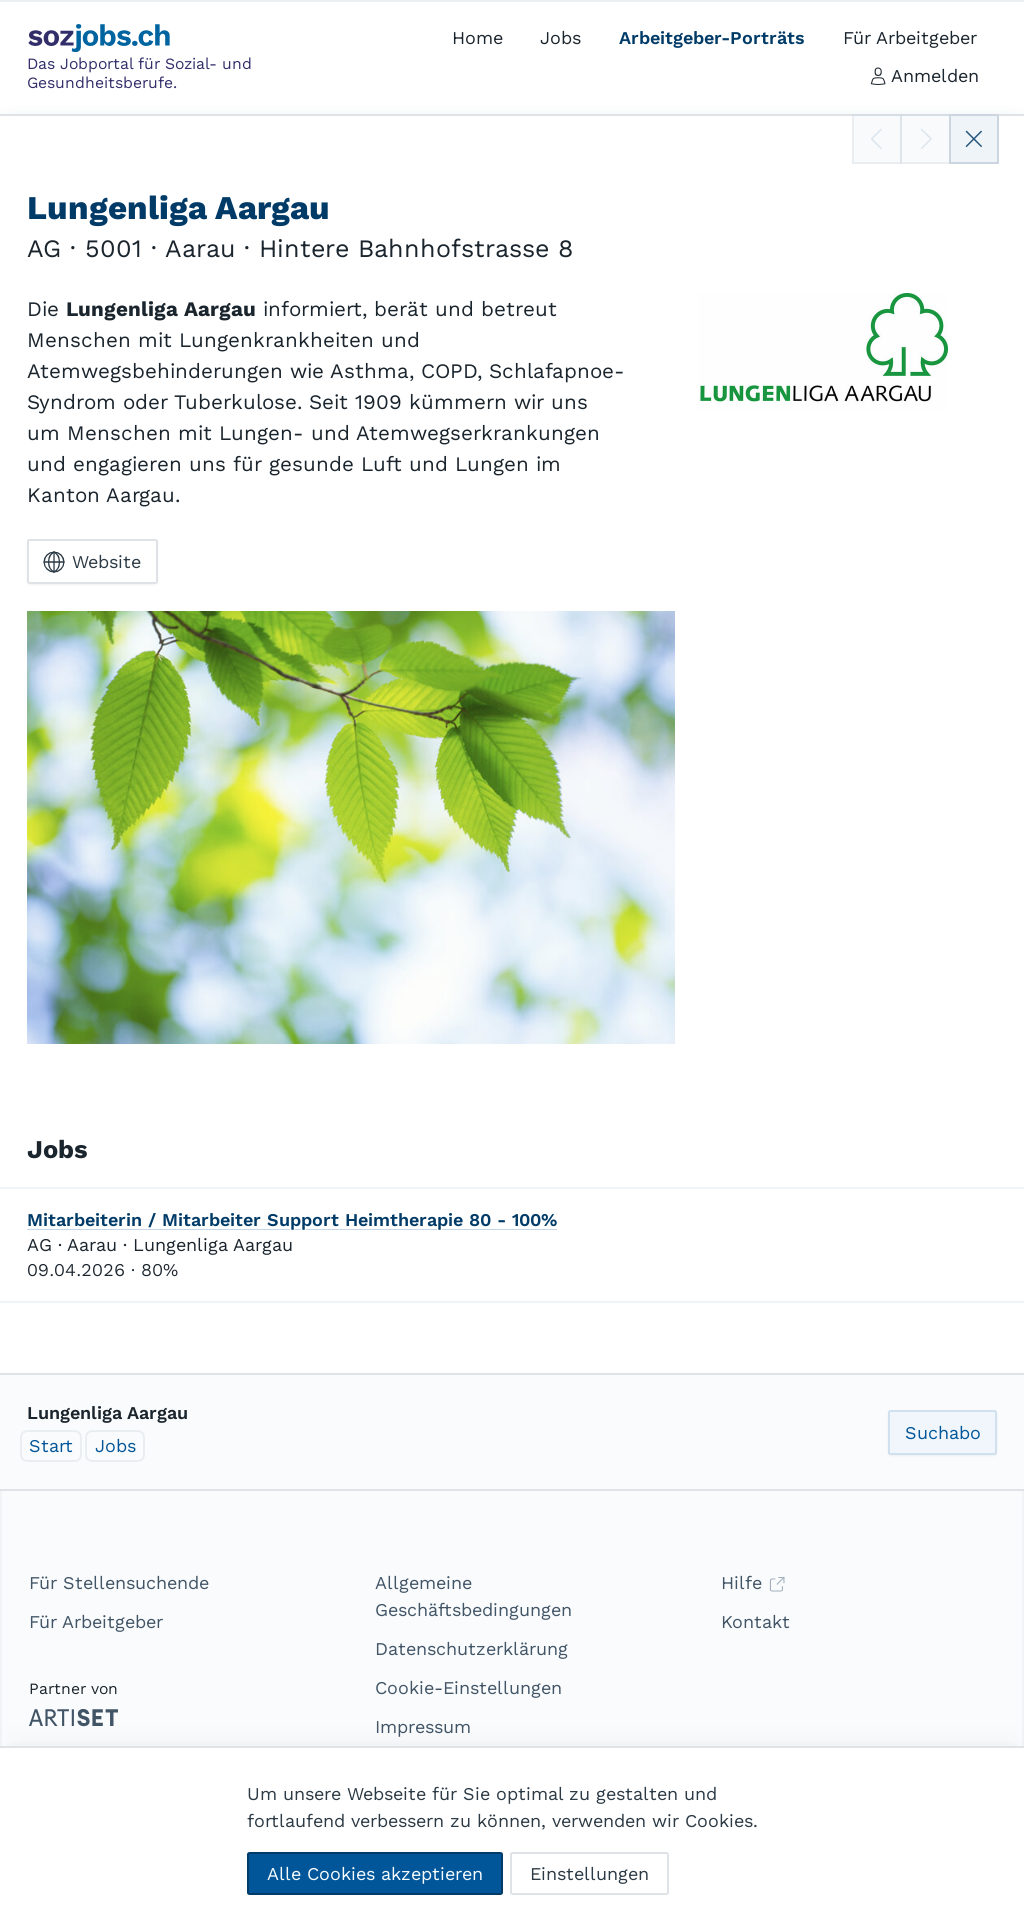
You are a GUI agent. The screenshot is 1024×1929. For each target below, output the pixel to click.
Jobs (115, 1445)
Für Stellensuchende (119, 1582)
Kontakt (755, 1621)
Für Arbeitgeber (96, 1621)
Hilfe (753, 1582)
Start (51, 1445)
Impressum (423, 1726)
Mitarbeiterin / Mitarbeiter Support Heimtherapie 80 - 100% (292, 1219)
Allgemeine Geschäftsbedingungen (473, 1596)
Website (92, 562)
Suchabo (943, 1432)
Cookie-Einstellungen (468, 1687)
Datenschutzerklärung (471, 1648)
